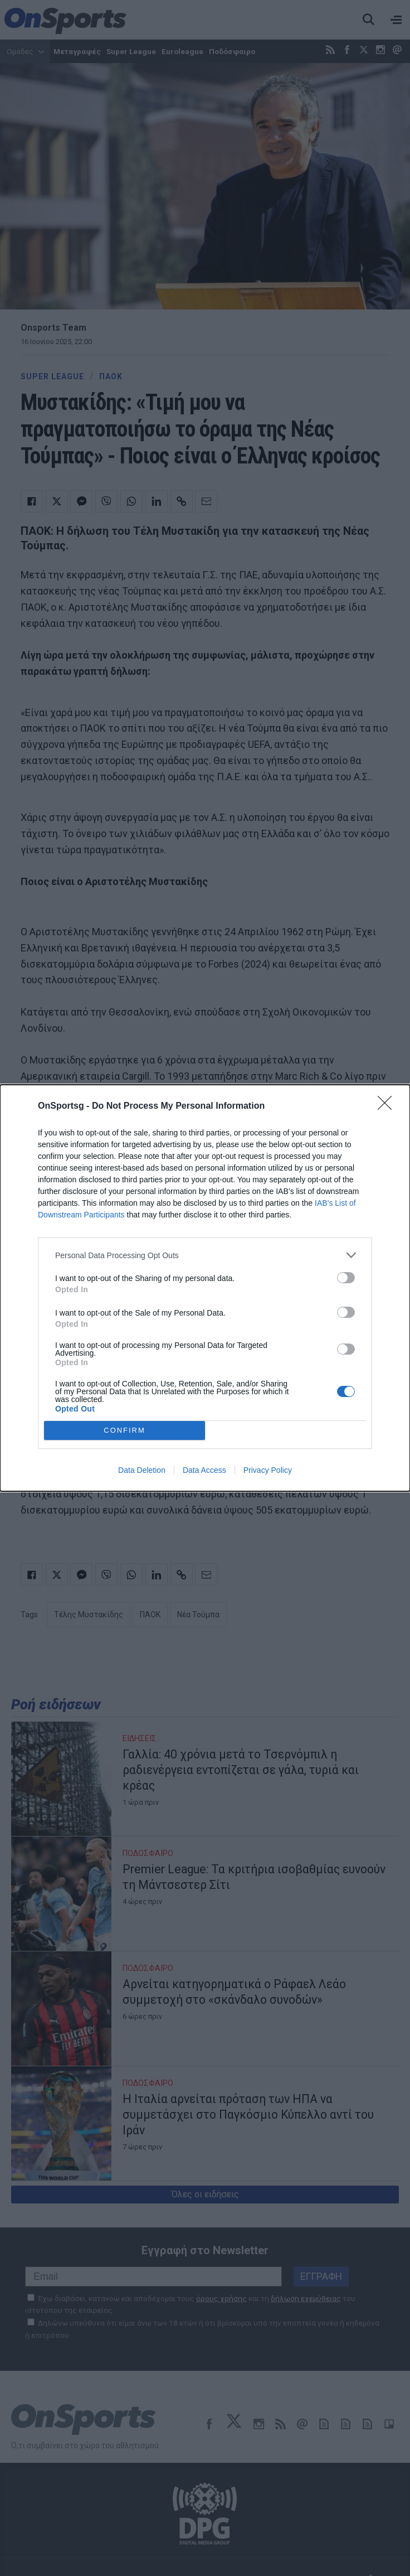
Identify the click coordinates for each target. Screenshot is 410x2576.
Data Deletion (141, 1470)
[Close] (388, 1106)
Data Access (204, 1470)
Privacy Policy (267, 1470)
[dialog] (205, 1288)
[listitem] (205, 1255)
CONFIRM (124, 1431)
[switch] (346, 1277)
